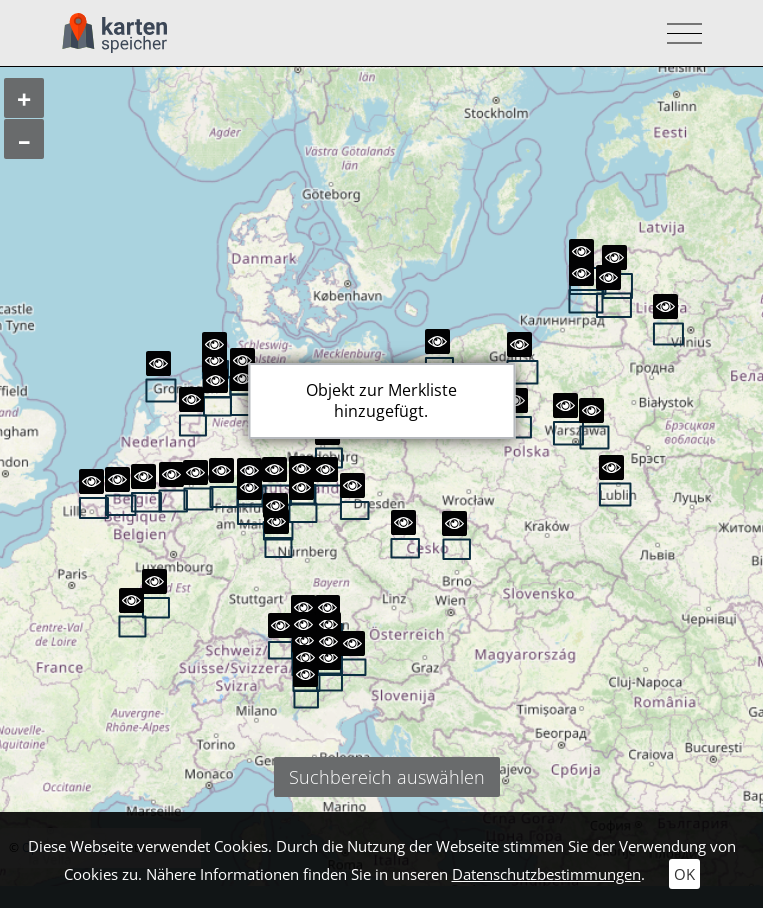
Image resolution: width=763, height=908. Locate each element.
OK (684, 874)
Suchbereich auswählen (387, 777)
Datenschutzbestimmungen (546, 874)
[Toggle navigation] (678, 33)
